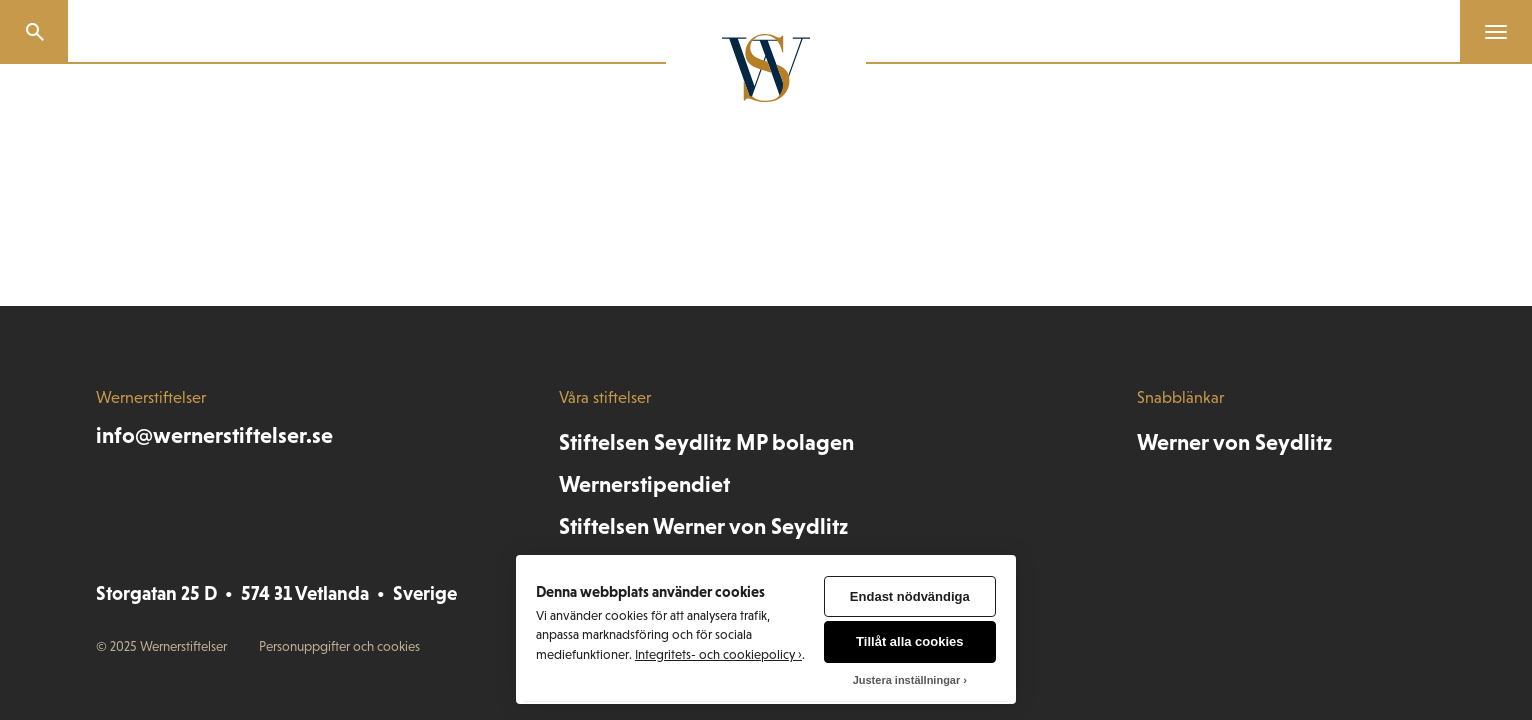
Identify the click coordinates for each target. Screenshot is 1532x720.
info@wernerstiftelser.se (214, 435)
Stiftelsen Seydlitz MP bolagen (706, 442)
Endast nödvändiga (910, 596)
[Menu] (1488, 32)
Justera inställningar (907, 680)
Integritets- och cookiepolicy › (718, 654)
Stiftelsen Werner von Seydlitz (703, 526)
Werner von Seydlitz (1234, 442)
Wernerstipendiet (644, 484)
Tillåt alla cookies (909, 641)
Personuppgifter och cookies (339, 646)
